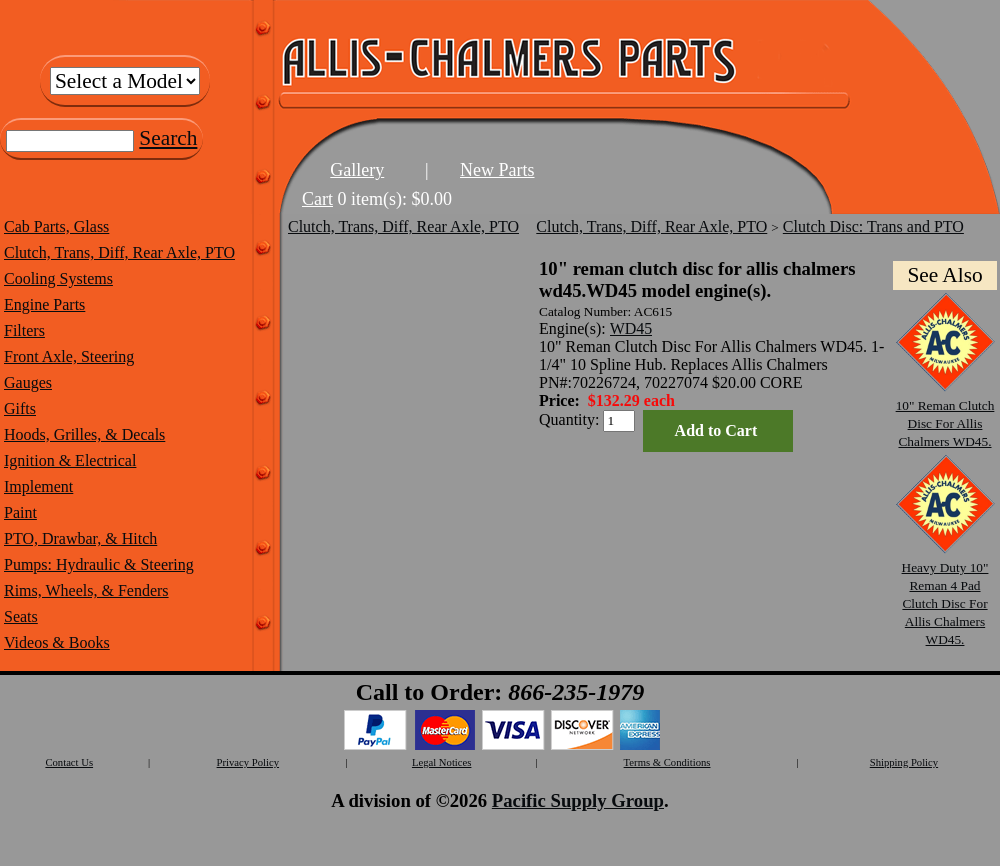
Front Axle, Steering (69, 356)
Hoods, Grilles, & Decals (84, 434)
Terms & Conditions (667, 762)
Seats (21, 616)
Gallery (357, 170)
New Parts (497, 170)
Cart (317, 199)
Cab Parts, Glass (56, 226)
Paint (20, 512)
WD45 (631, 328)
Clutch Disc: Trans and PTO (873, 226)
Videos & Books (57, 642)
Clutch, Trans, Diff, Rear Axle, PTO (119, 252)
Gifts (20, 408)
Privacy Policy (248, 762)
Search (168, 138)
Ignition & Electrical (70, 460)
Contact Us (69, 762)
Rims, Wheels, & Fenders (86, 590)
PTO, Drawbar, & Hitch (80, 538)
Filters (24, 330)
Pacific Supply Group (578, 800)
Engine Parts (44, 304)
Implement (38, 486)
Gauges (28, 382)
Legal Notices (441, 762)
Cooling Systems (58, 278)
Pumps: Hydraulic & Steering (99, 564)
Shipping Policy (904, 762)
